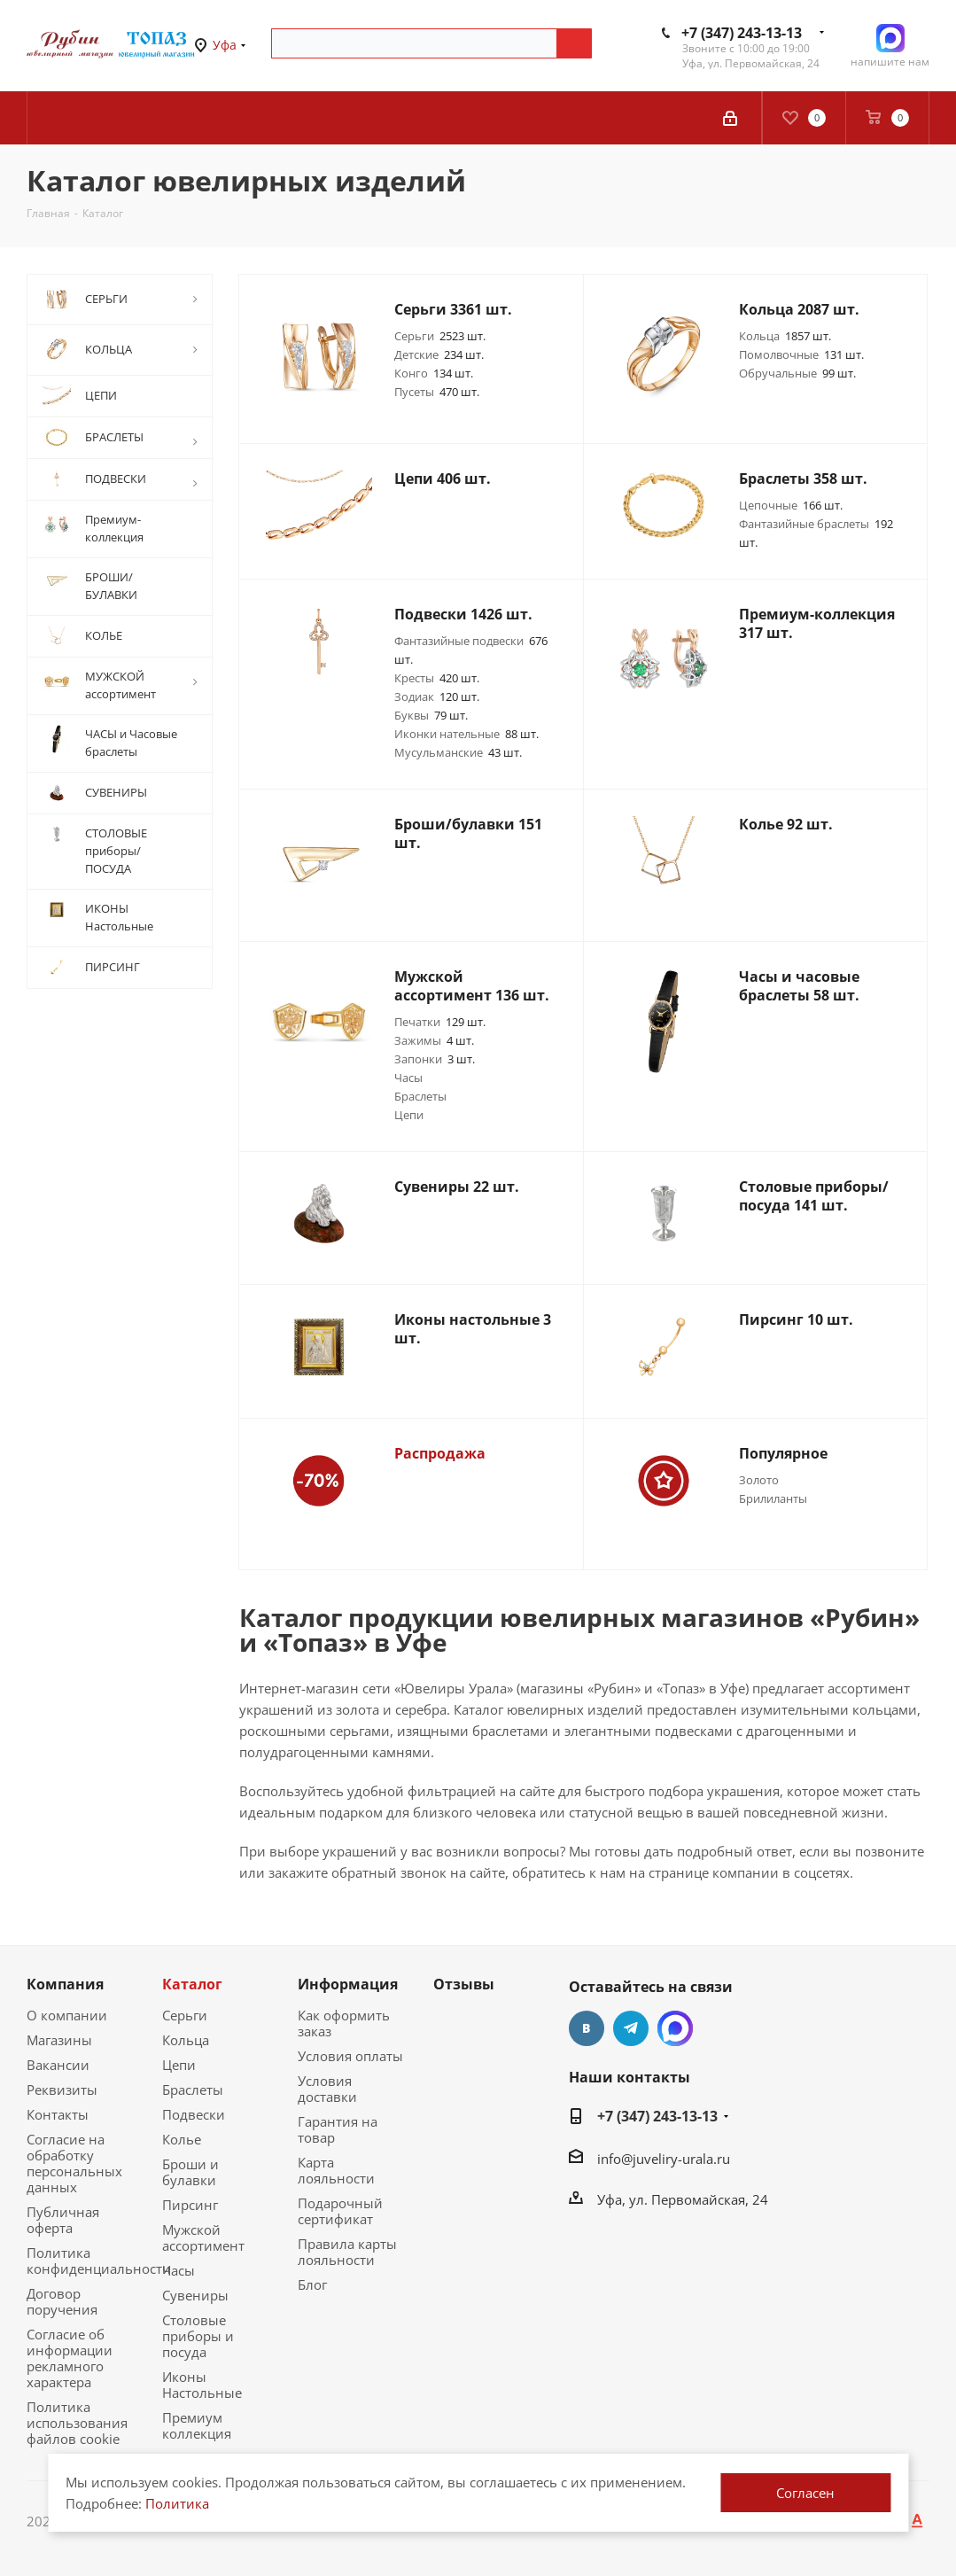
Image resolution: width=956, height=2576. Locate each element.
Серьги (440, 336)
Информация (348, 1984)
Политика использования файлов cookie (77, 2423)
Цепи (409, 1115)
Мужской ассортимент (203, 2237)
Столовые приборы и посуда (198, 2336)
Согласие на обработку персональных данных (74, 2163)
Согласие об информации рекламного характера (70, 2358)
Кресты (436, 678)
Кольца (785, 336)
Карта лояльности (336, 2170)
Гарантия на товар (337, 2129)
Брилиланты (773, 1498)
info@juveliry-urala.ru (663, 2158)
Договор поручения (62, 2301)
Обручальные (797, 373)
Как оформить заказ (344, 2023)
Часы (408, 1078)
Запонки (434, 1059)
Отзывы (463, 1984)
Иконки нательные (466, 734)
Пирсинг (190, 2205)
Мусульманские (458, 752)
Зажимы (434, 1040)
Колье (181, 2139)
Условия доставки (327, 2088)
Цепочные (791, 505)
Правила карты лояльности (347, 2252)
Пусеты (436, 392)
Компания (65, 1984)
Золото (759, 1480)
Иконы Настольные (202, 2384)
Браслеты (420, 1096)
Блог (312, 2284)
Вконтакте (586, 2028)
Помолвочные (801, 354)
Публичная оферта (63, 2220)
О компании (67, 2015)
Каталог (192, 1984)
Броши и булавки (190, 2172)
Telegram (631, 2028)
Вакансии (58, 2065)
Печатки (440, 1022)
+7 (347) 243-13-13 (741, 33)
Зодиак (436, 696)
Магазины (59, 2040)
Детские (439, 354)
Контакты (58, 2114)
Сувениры (195, 2295)
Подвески (193, 2114)
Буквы (431, 715)
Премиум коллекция (196, 2425)
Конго (433, 373)
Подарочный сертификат (340, 2211)
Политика (177, 2503)
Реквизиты (62, 2089)
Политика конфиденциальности (99, 2260)
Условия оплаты (350, 2056)
